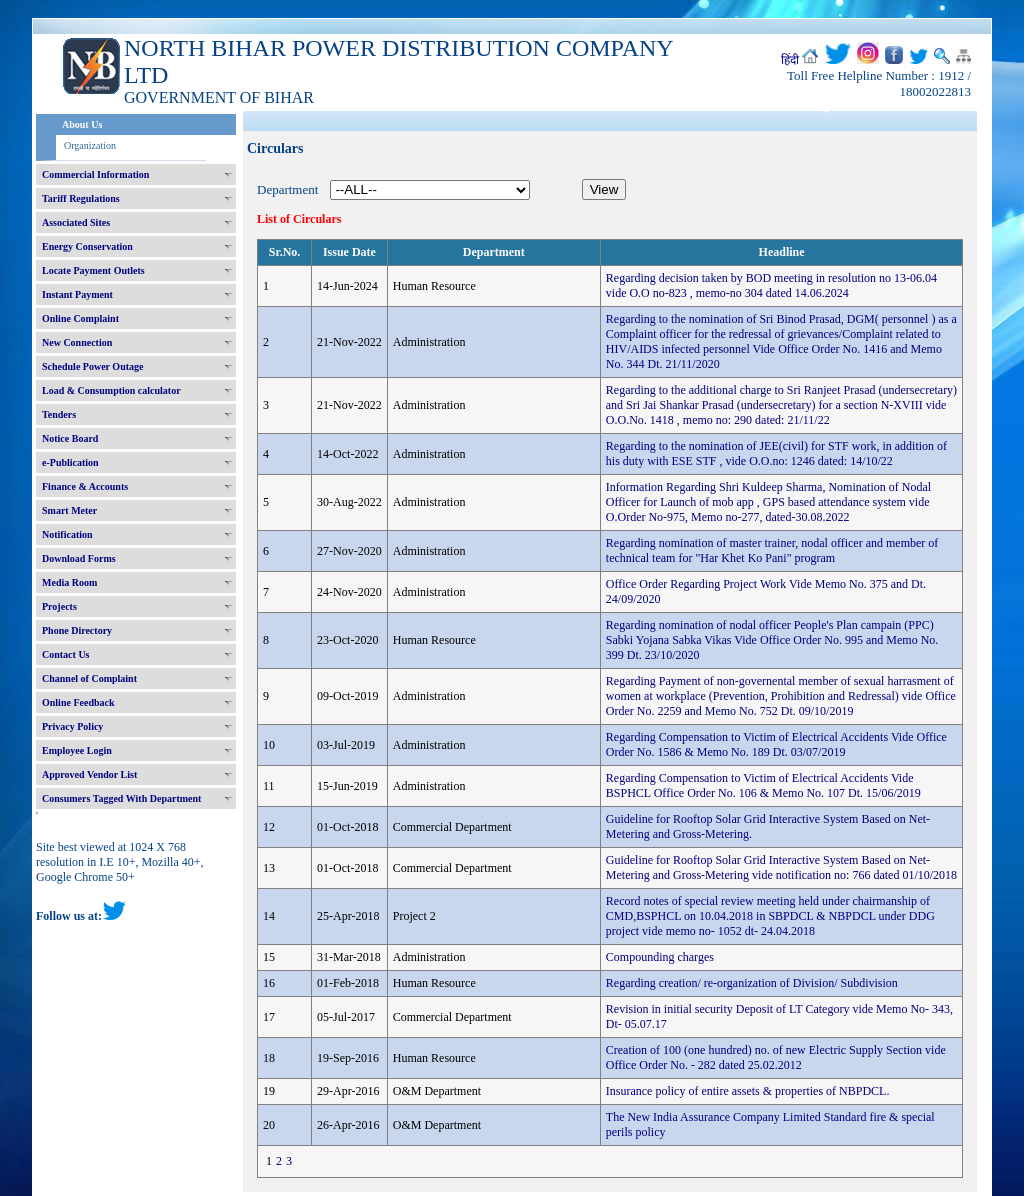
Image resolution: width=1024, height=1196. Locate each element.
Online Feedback (78, 702)
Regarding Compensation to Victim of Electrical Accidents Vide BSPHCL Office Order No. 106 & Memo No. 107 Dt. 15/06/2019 (763, 785)
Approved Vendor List (89, 774)
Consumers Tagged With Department (121, 798)
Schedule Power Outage (92, 366)
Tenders (59, 414)
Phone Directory (77, 630)
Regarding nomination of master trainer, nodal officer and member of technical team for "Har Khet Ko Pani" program (772, 550)
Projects (59, 606)
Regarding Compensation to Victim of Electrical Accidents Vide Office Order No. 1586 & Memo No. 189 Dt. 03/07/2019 (776, 744)
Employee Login (77, 750)
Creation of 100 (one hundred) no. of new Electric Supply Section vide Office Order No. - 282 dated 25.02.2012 (776, 1057)
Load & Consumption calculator (111, 390)
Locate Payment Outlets (93, 270)
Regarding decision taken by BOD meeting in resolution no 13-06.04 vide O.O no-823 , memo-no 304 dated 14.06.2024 (771, 285)
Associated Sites (76, 222)
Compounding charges (660, 957)
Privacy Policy (72, 726)
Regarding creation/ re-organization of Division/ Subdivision (752, 983)
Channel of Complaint (89, 678)
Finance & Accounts (85, 486)
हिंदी (790, 60)
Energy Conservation (87, 246)
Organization (90, 145)
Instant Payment (77, 294)
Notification (67, 534)
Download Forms (79, 558)
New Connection (77, 342)
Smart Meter (69, 510)
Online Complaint (80, 318)
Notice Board (70, 438)
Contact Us (66, 654)
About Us (82, 124)
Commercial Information (95, 174)
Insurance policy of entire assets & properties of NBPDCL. (748, 1091)
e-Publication (70, 462)
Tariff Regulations (81, 198)
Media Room (69, 582)
